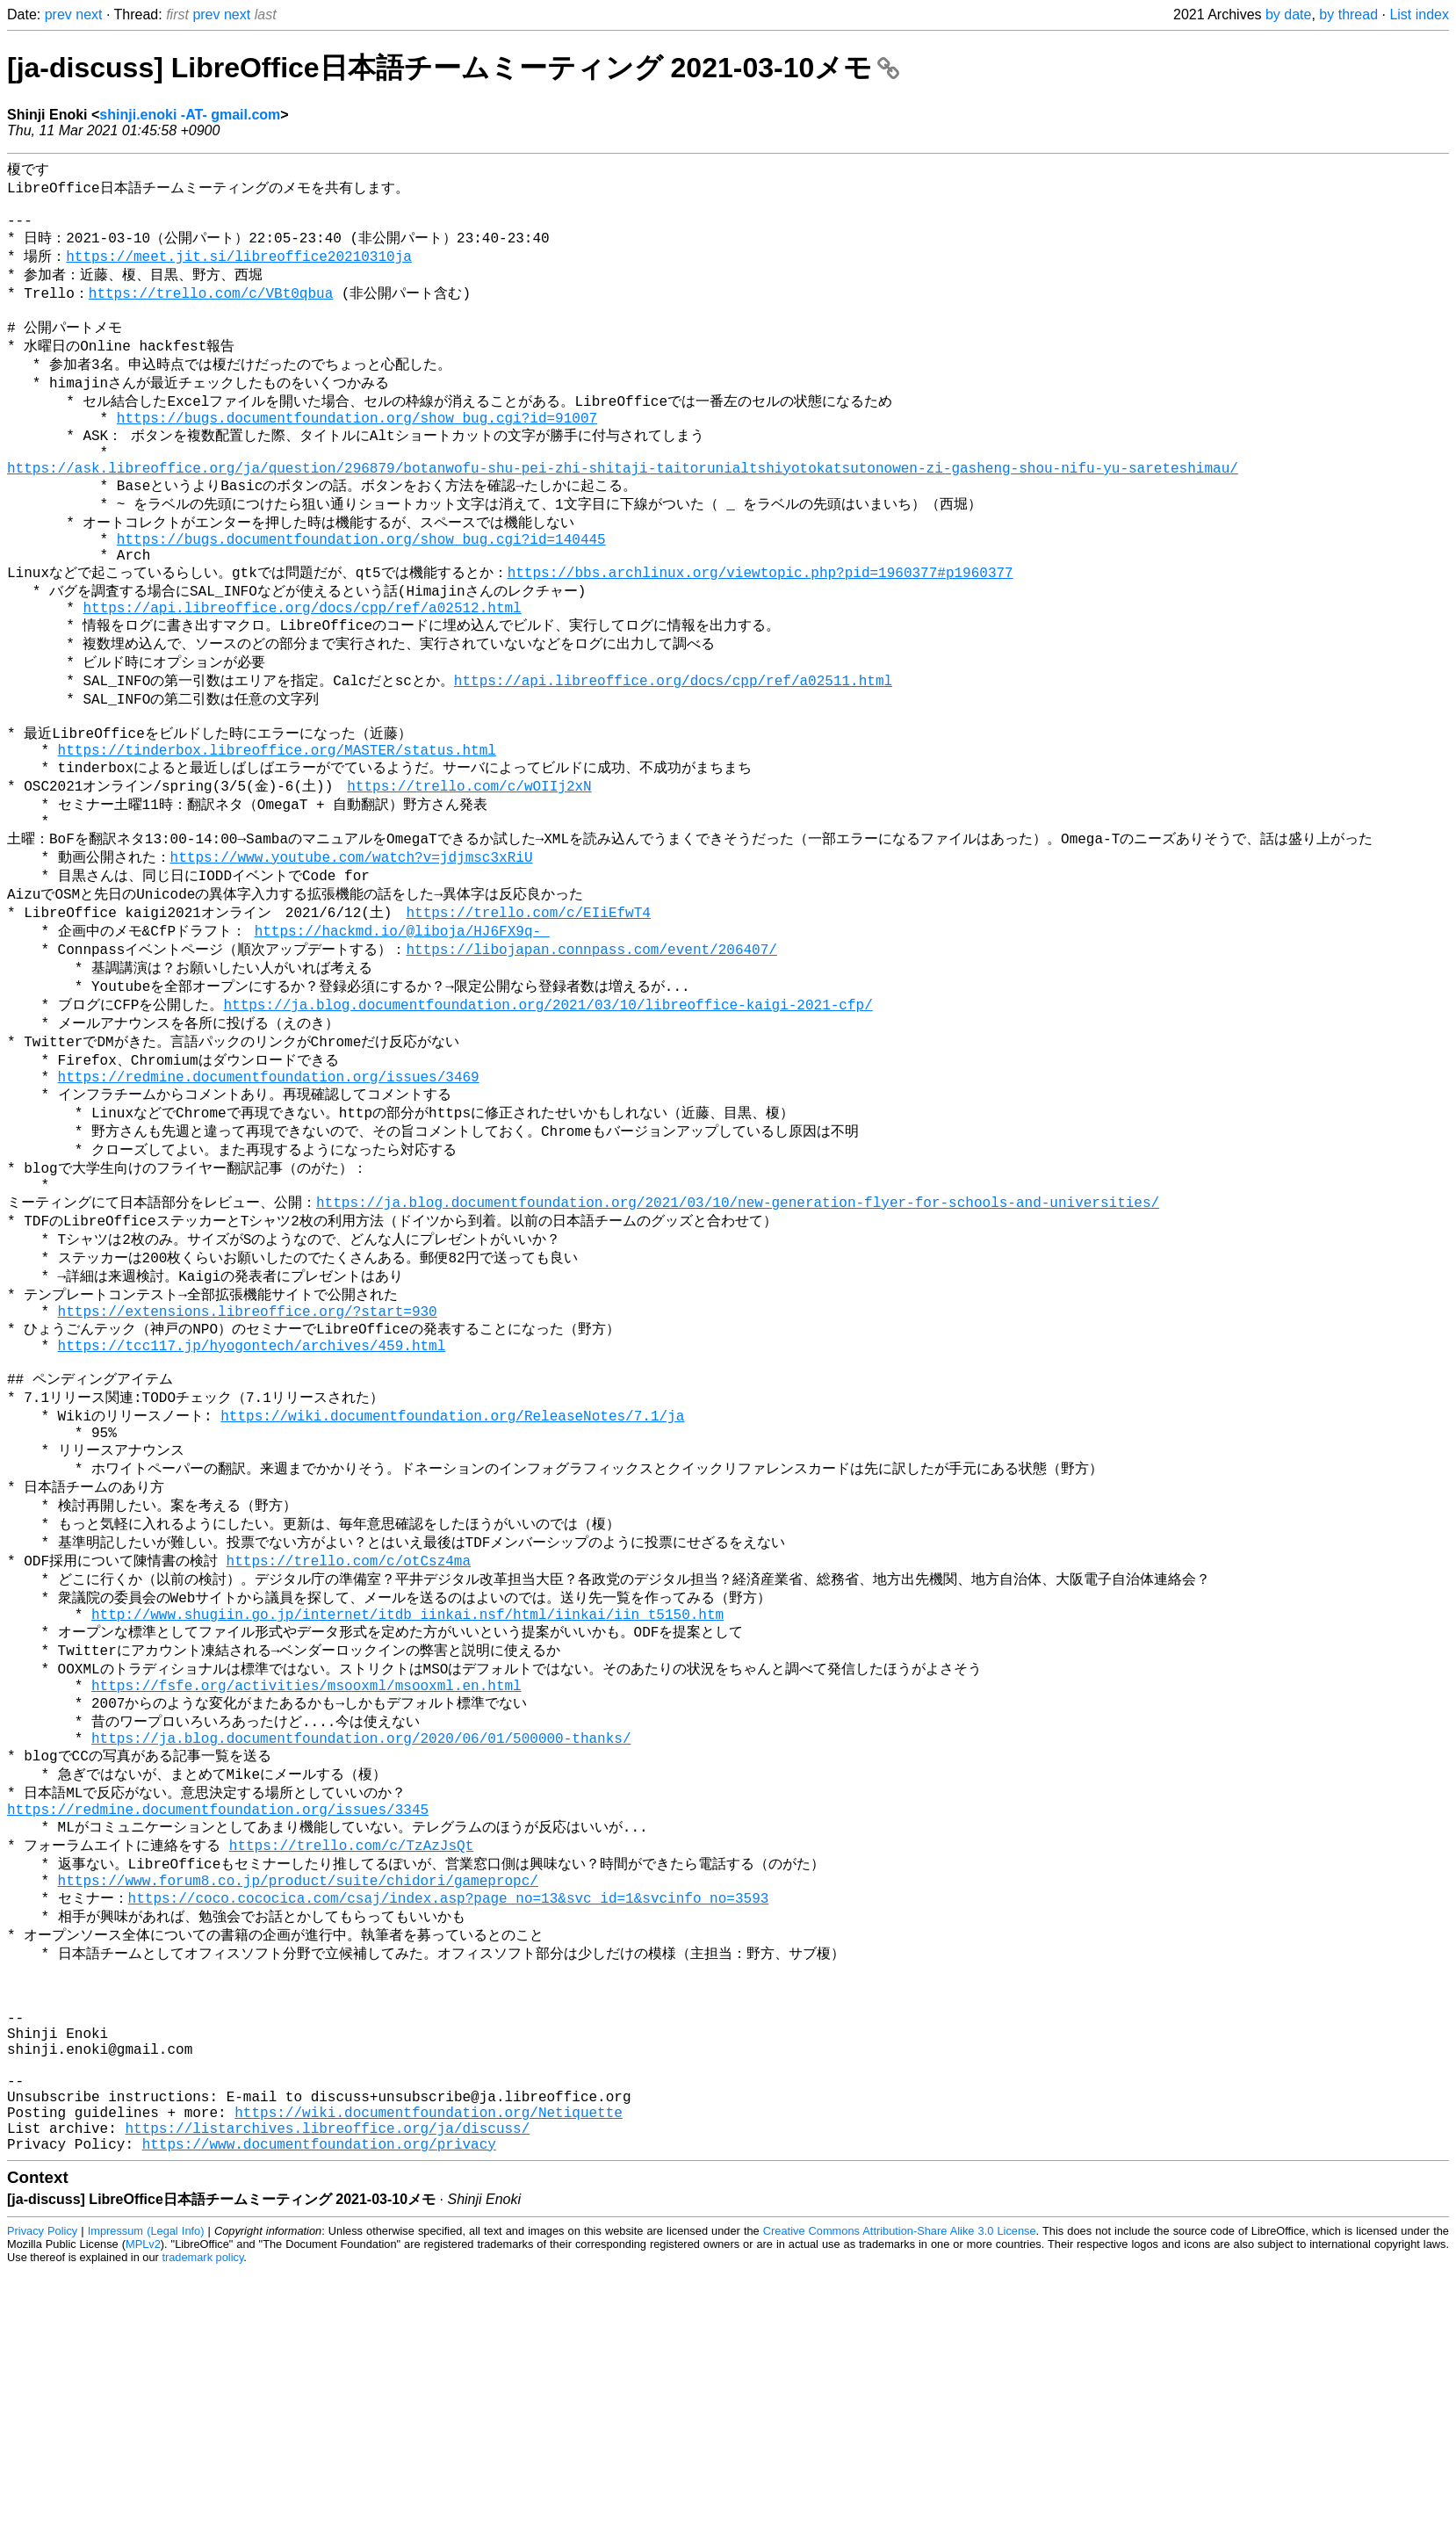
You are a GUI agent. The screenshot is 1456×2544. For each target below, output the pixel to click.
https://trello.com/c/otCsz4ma (349, 1730)
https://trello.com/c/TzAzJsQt (351, 2050)
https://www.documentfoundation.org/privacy (319, 2403)
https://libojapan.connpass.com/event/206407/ (591, 1049)
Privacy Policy (42, 2490)
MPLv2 (143, 2504)
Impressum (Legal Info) (146, 2490)
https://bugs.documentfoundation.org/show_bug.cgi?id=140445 (361, 589)
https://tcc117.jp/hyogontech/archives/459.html (252, 1490)
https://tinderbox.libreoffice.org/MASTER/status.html (277, 828)
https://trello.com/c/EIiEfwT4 (528, 1008)
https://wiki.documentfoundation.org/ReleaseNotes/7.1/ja (452, 1569)
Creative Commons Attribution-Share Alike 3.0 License (899, 2490)
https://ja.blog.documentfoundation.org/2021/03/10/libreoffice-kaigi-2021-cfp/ (547, 1109)
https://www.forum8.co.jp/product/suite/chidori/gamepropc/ (298, 2090)
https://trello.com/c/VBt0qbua (211, 310)
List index (1419, 14)
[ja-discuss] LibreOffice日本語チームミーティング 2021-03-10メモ (453, 67)
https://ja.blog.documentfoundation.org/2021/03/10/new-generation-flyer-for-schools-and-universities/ (737, 1330)
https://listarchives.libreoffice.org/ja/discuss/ (327, 2384)
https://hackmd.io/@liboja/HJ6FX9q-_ (402, 1028)
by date (1288, 14)
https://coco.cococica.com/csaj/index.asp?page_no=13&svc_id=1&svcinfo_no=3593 (448, 2110)
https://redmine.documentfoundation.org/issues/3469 (268, 1190)
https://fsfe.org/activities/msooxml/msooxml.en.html (306, 1871)
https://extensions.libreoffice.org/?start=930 (247, 1451)
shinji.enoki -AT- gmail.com (189, 114)
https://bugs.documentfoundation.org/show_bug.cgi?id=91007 (357, 450)
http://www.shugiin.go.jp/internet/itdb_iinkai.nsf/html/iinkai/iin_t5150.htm (407, 1791)
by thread (1348, 14)
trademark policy (202, 2517)
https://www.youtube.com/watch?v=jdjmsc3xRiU (351, 948)
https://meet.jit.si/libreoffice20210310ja (239, 269)
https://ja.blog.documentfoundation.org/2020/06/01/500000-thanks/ (361, 1931)
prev (58, 14)
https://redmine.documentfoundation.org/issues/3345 (218, 2010)
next (89, 14)
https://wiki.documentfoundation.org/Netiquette (428, 2364)
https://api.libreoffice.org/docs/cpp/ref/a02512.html (302, 668)
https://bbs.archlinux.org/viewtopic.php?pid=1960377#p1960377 (760, 628)
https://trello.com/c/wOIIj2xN (469, 868)
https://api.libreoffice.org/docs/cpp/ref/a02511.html (673, 748)
